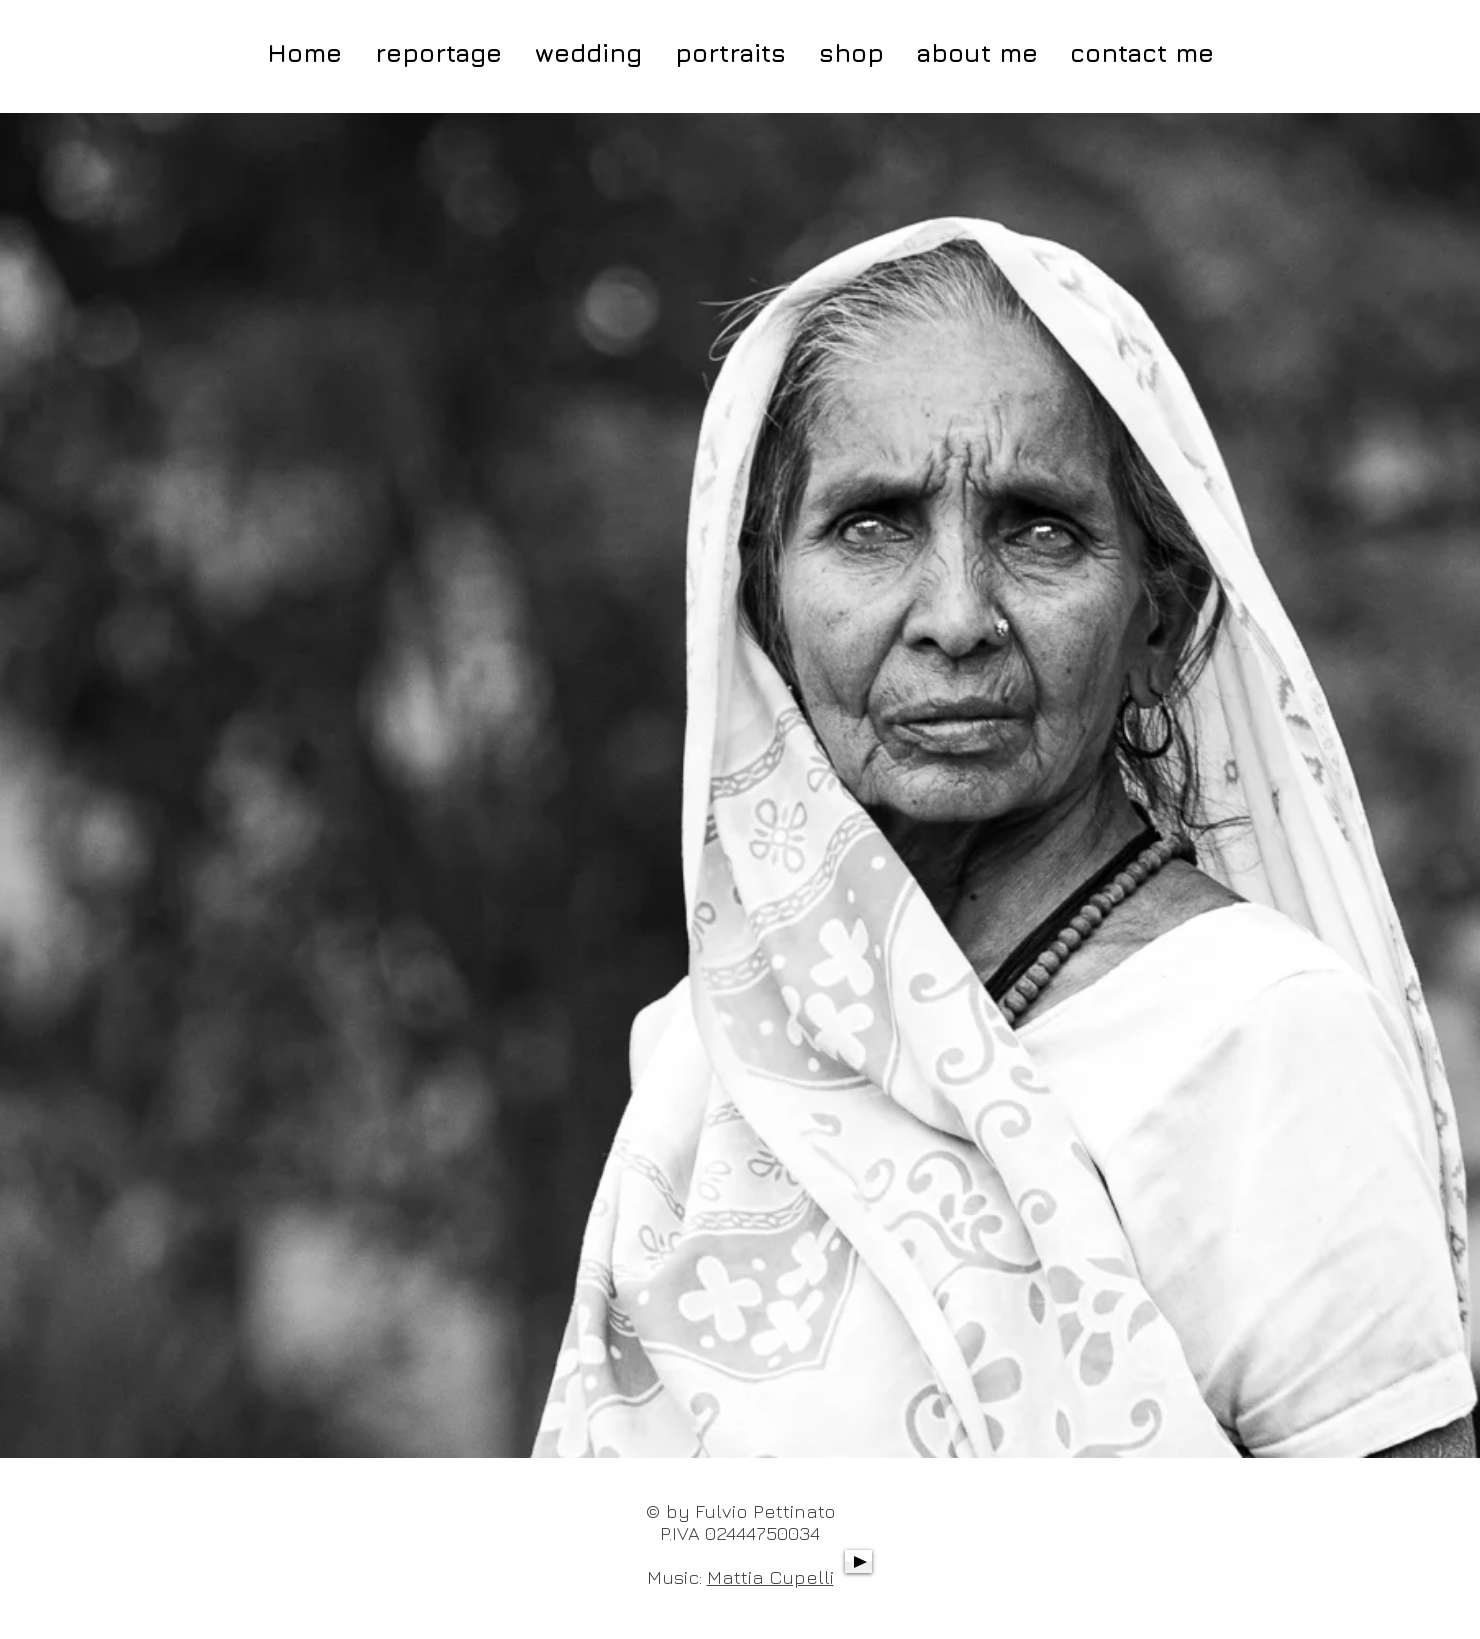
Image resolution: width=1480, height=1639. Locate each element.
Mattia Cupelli (770, 1577)
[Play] (858, 1561)
